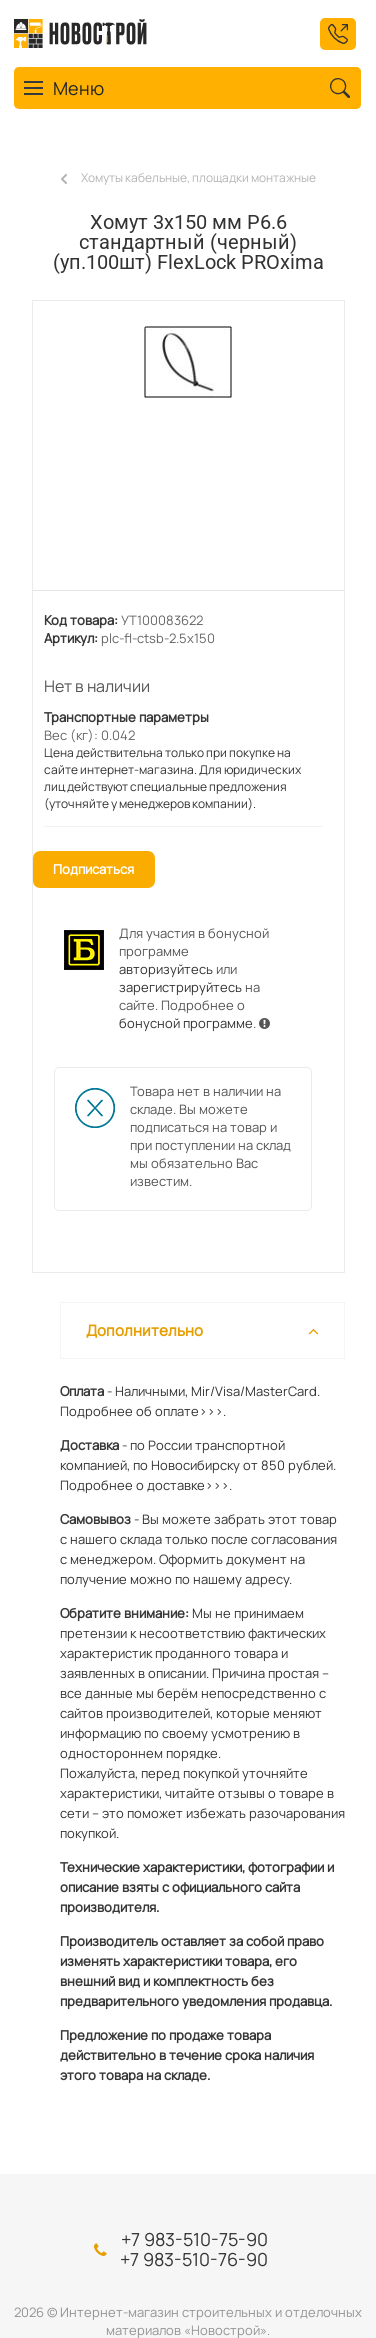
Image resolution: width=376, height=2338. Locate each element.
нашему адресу (241, 1579)
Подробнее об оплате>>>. (143, 1411)
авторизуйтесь (166, 969)
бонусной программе (186, 1023)
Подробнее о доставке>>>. (146, 1485)
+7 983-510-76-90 (194, 2259)
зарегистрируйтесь (180, 987)
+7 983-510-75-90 (194, 2239)
